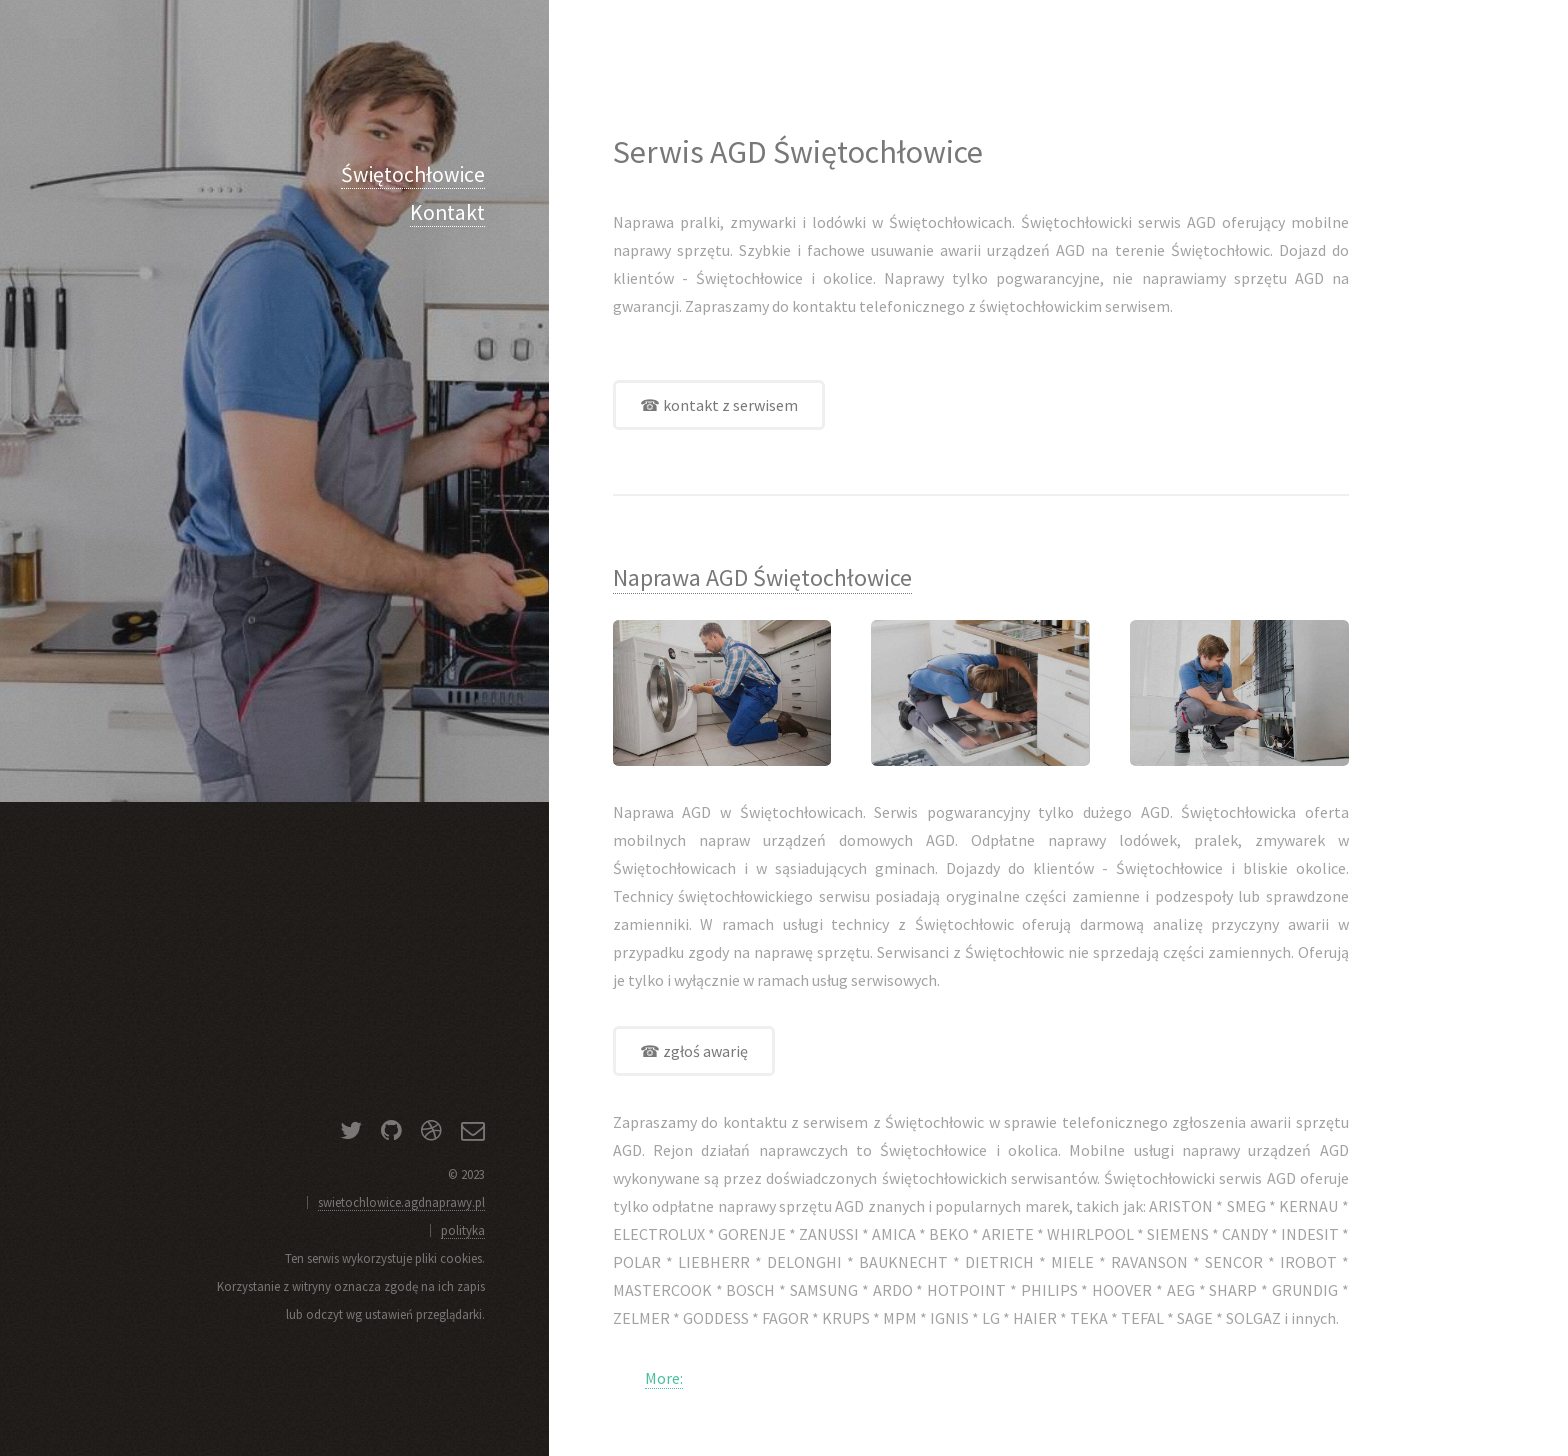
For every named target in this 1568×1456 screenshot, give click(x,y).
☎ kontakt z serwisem (719, 405)
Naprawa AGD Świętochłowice (762, 577)
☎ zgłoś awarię (694, 1051)
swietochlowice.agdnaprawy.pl (401, 1202)
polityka (463, 1230)
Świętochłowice (413, 174)
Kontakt (447, 212)
